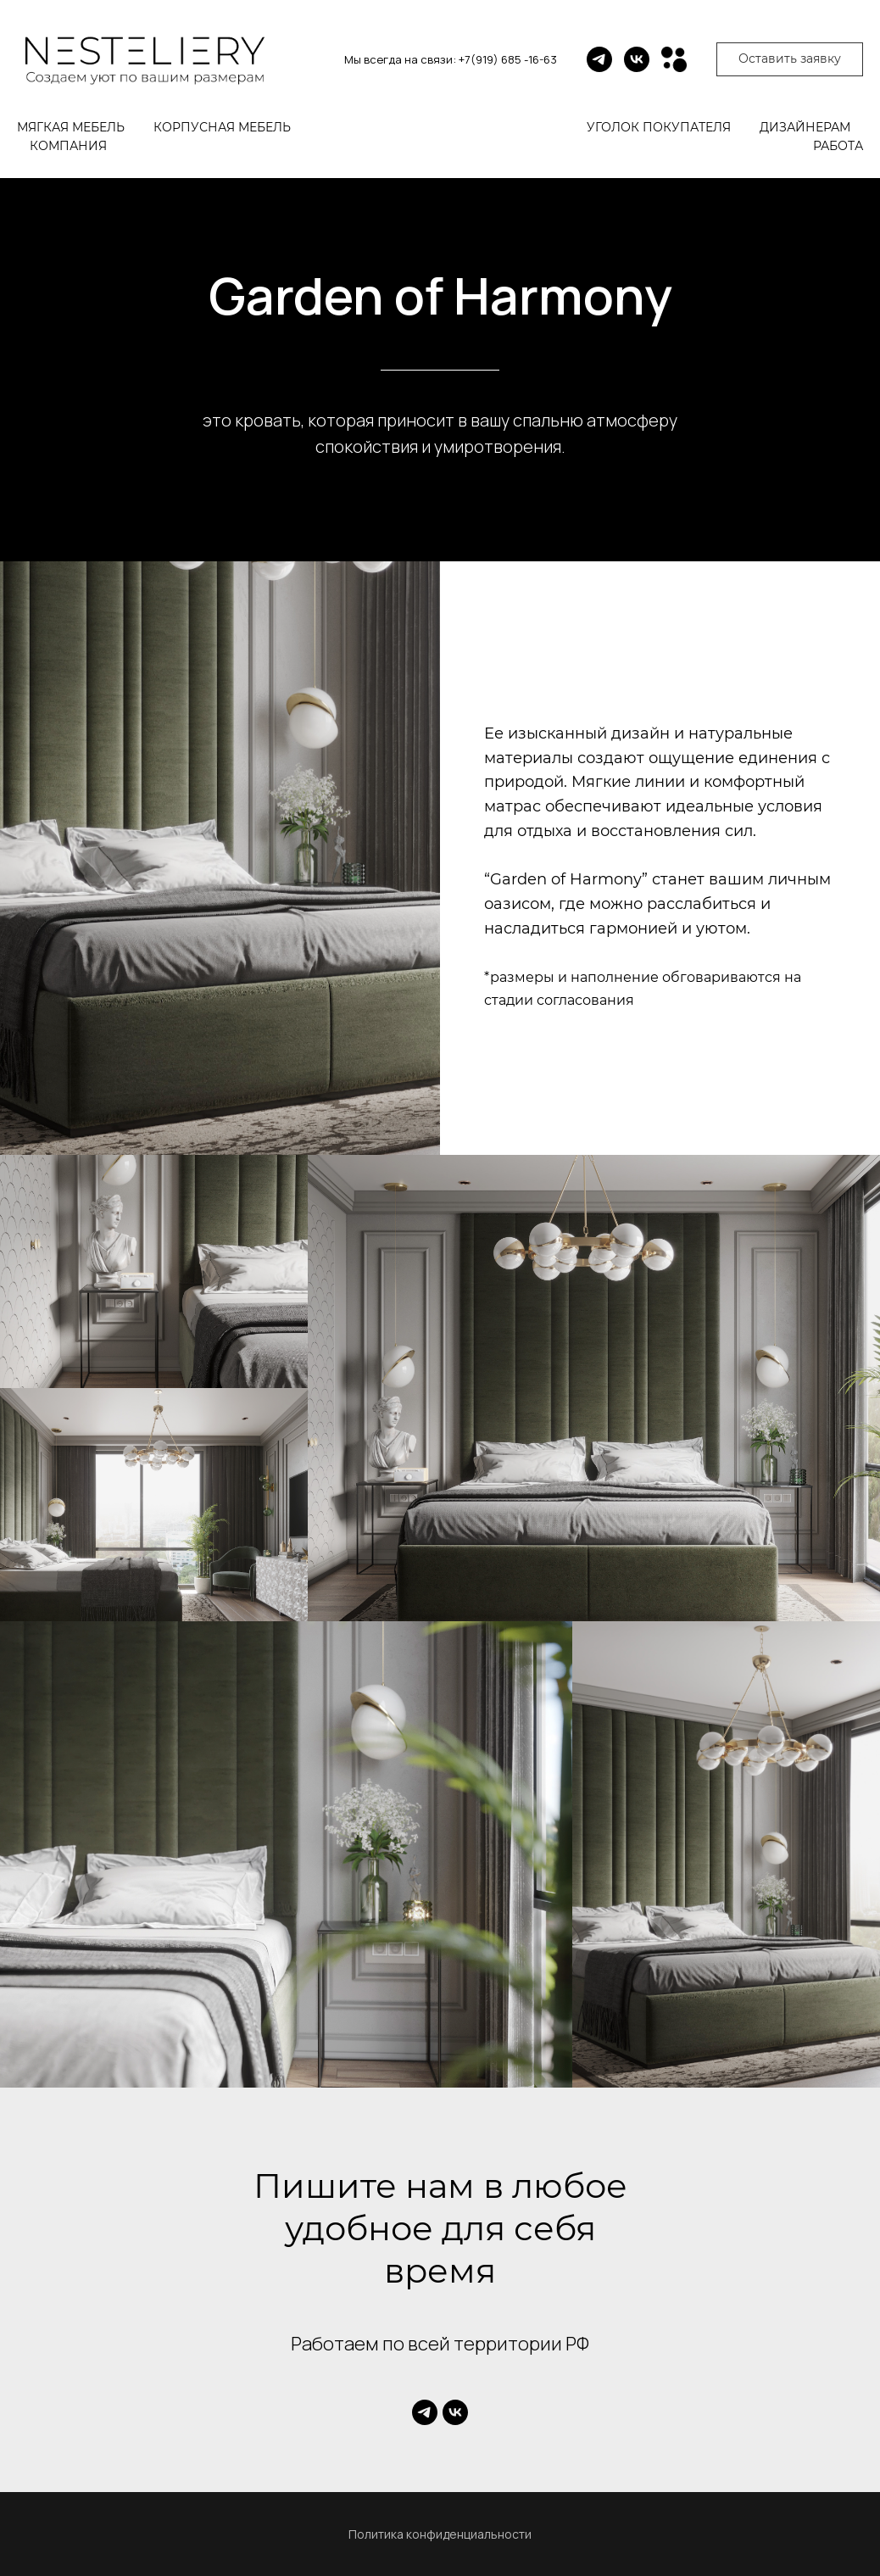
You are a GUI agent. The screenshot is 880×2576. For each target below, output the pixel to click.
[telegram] (599, 59)
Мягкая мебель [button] (71, 127)
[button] (789, 59)
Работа (838, 145)
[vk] (636, 59)
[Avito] (674, 59)
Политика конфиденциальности (440, 2534)
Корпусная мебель (222, 127)
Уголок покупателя (659, 127)
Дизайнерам (805, 127)
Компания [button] (68, 145)
